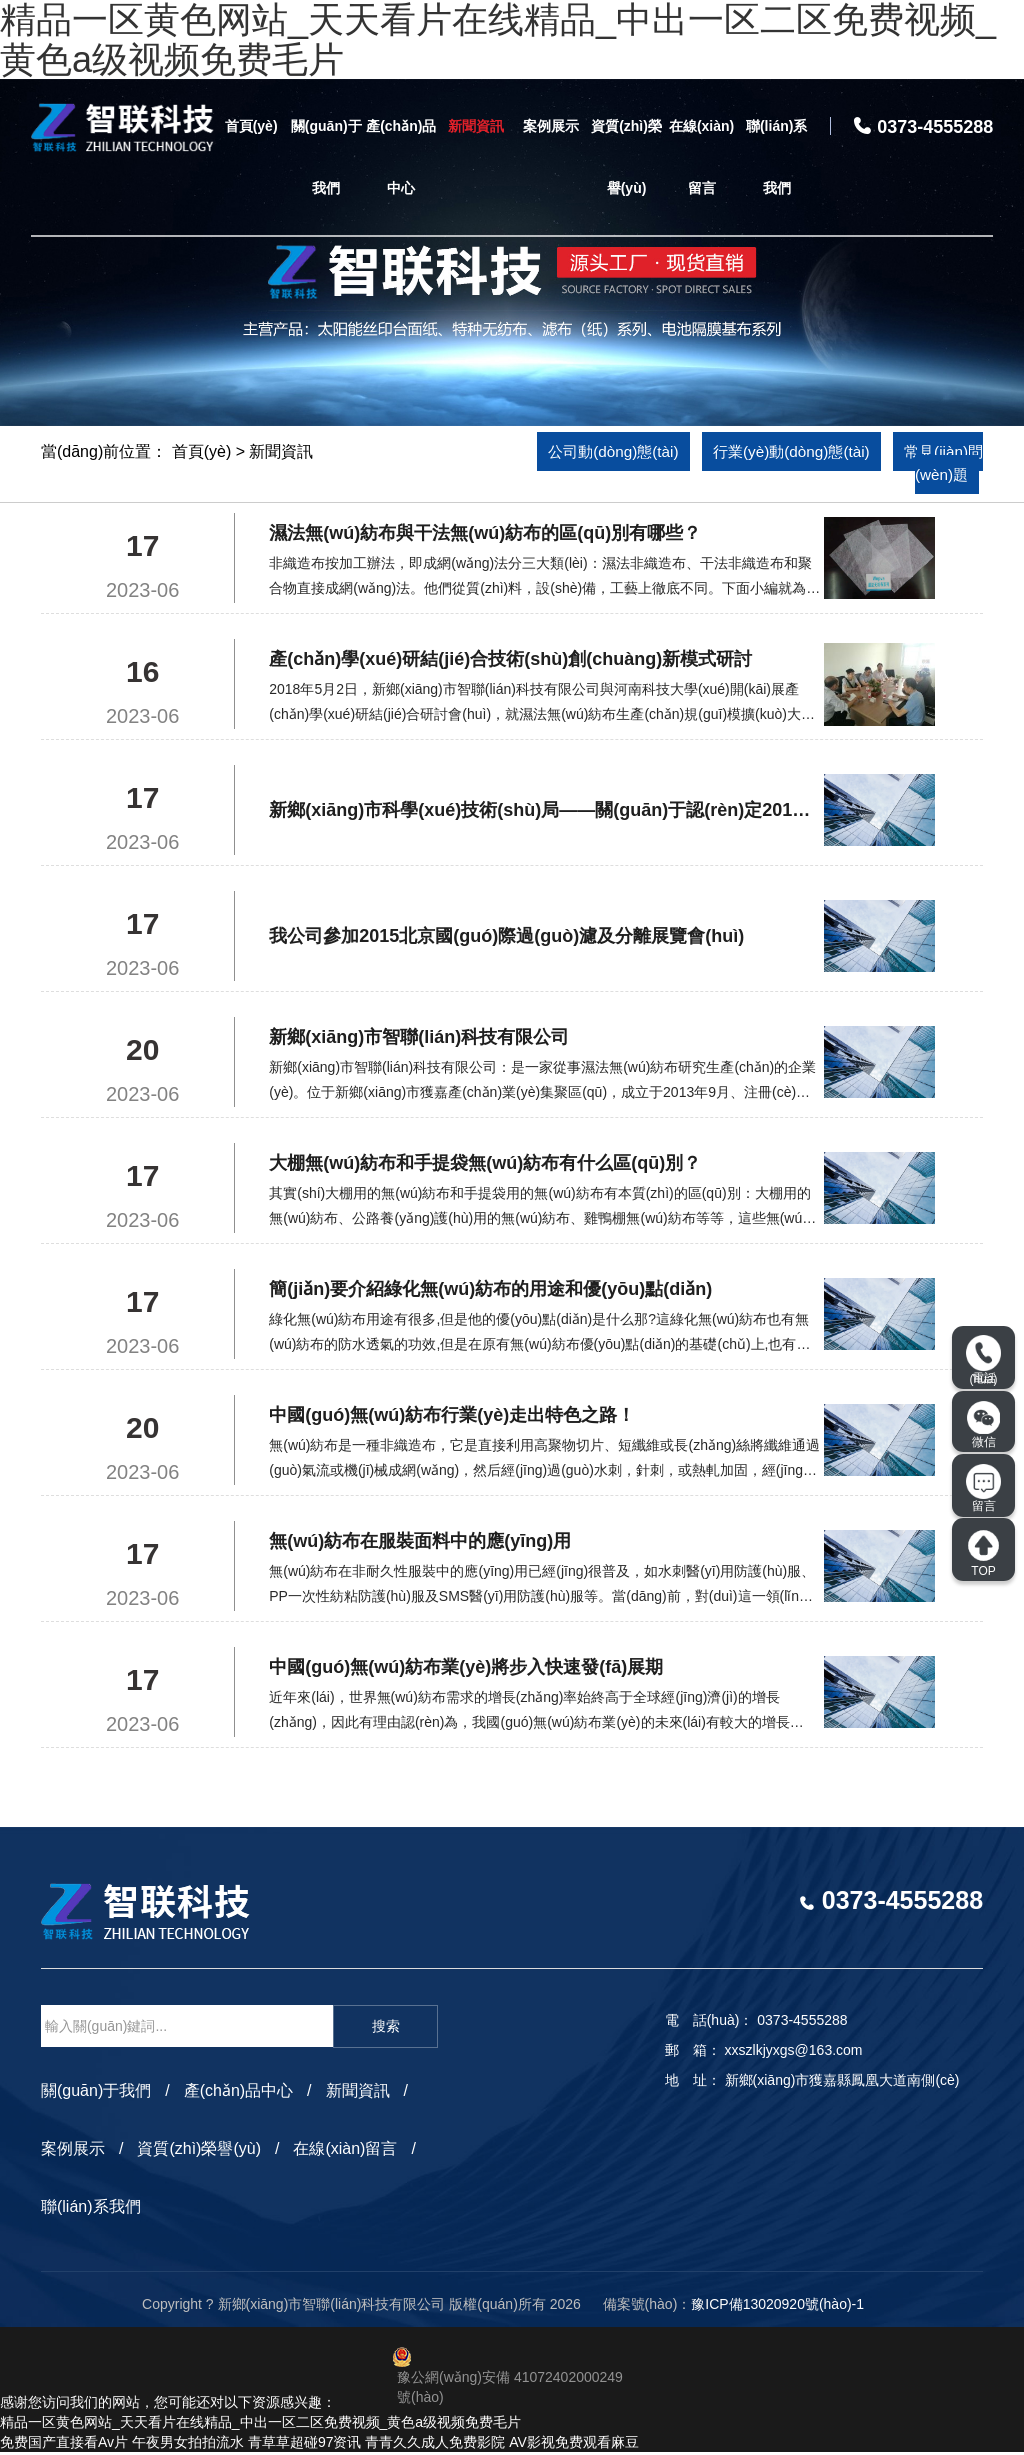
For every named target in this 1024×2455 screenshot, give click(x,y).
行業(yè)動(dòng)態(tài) (816, 452)
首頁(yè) (251, 126)
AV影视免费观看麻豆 (574, 2445)
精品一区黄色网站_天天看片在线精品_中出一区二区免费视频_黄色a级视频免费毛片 (260, 2425)
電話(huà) (983, 1360)
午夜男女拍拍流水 (188, 2445)
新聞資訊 (476, 126)
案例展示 (551, 126)
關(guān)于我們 (326, 157)
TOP (983, 1553)
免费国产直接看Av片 (64, 2445)
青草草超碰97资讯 (305, 2445)
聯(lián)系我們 (776, 157)
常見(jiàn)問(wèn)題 (915, 464)
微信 (984, 1425)
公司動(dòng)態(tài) (609, 452)
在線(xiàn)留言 (701, 157)
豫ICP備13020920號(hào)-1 (777, 2307)
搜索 (386, 2029)
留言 (983, 1489)
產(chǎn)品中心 (401, 157)
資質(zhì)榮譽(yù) (626, 157)
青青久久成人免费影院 (435, 2445)
